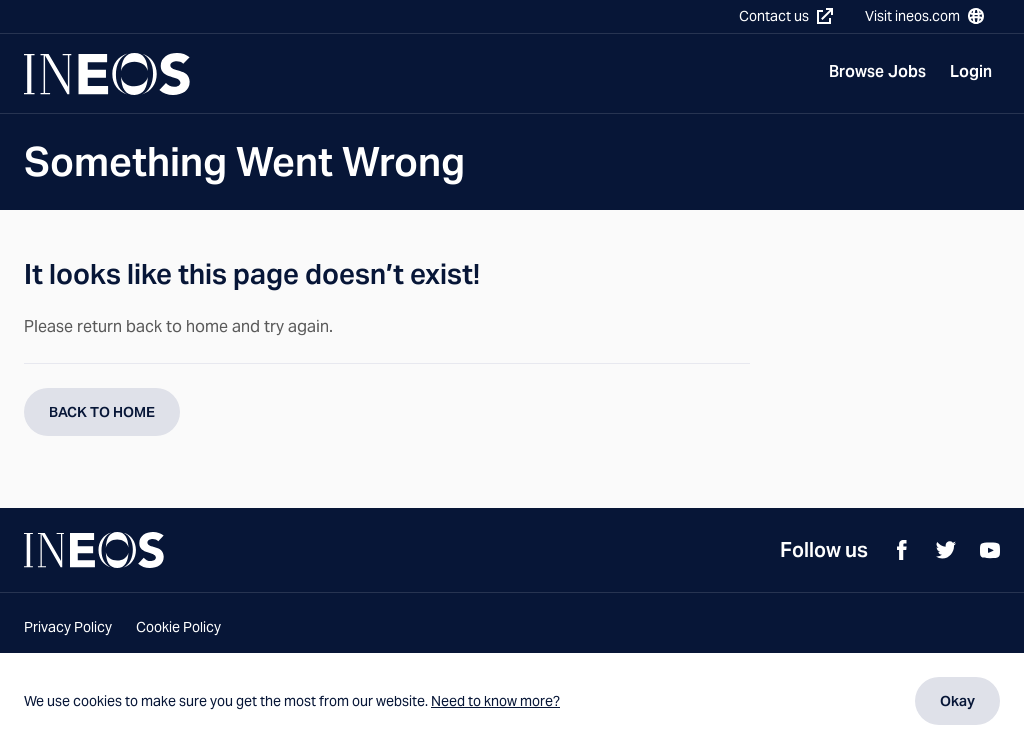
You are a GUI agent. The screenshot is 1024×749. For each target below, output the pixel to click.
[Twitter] (946, 550)
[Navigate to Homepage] (107, 74)
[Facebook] (902, 550)
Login (971, 71)
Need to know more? (495, 701)
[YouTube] (990, 550)
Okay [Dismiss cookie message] (957, 701)
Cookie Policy (178, 627)
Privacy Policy (68, 627)
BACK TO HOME (102, 412)
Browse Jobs (877, 71)
